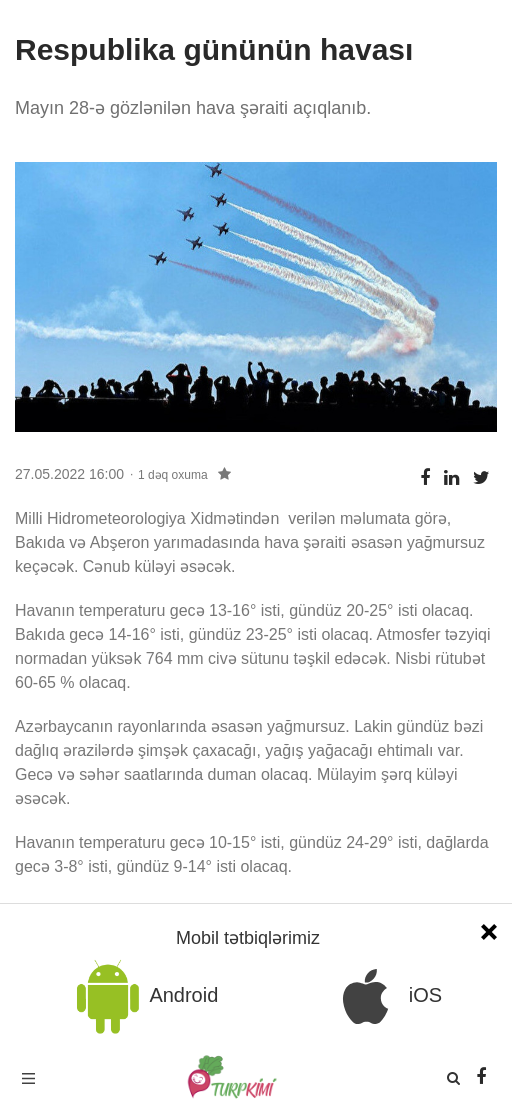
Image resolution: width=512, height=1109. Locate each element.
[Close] (489, 929)
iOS (385, 996)
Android (144, 996)
